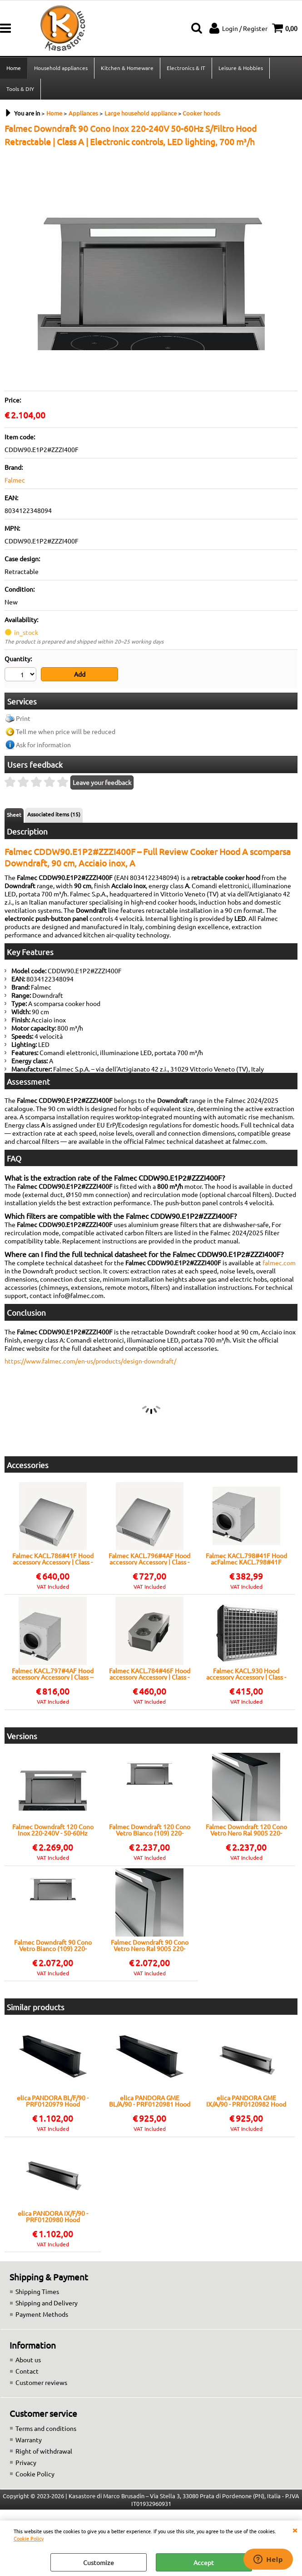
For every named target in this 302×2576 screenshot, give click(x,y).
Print (23, 718)
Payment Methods (41, 2314)
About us (28, 2359)
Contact (27, 2371)
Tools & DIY (20, 88)
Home (13, 67)
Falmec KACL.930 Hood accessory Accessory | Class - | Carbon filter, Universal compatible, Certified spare (246, 1673)
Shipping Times (37, 2291)
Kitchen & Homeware (127, 67)
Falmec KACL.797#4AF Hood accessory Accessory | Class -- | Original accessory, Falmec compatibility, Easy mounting (53, 1673)
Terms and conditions (45, 2428)
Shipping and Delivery (46, 2303)
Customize (98, 2562)
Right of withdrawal (43, 2451)
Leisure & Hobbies (240, 67)
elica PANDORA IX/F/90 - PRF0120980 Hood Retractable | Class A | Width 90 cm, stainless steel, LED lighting (52, 2216)
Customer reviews (41, 2382)
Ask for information (43, 744)
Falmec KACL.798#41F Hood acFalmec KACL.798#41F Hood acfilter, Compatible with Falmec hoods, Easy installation (246, 1558)
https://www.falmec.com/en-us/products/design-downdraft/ (90, 1361)
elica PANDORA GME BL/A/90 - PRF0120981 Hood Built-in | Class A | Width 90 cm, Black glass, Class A (149, 2100)
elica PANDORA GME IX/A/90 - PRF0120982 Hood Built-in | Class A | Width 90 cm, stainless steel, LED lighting (246, 2100)
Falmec (15, 480)
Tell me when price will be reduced (65, 731)
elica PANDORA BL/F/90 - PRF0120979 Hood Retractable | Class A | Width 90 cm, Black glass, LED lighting (52, 2100)
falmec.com (279, 1262)
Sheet (14, 814)
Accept (203, 2562)
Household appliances (61, 67)
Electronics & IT (186, 67)
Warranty (28, 2439)
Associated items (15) (53, 814)
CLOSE (294, 2529)
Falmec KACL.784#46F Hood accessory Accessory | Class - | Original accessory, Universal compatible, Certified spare (149, 1673)
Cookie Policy (29, 2538)
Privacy (25, 2462)
